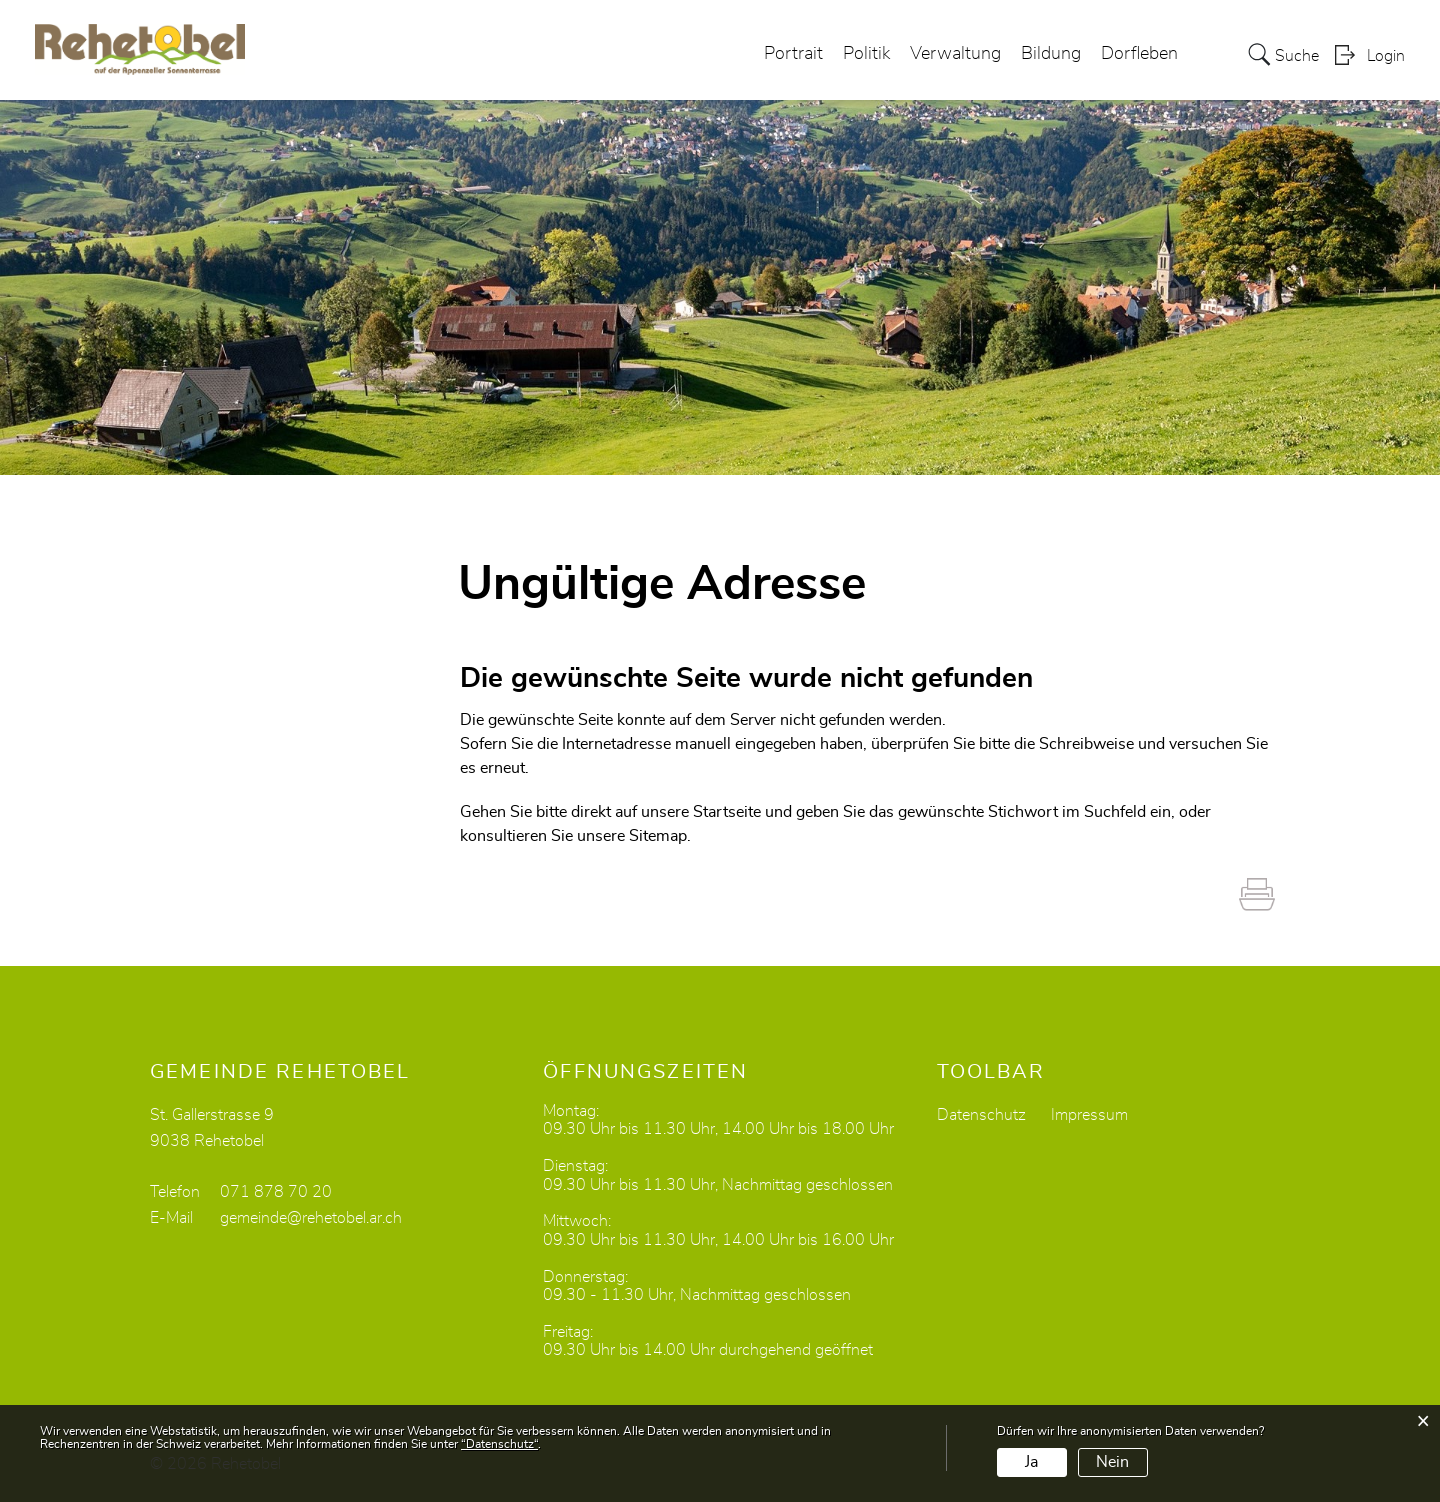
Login (1386, 56)
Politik (866, 54)
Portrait (793, 54)
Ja (1031, 1462)
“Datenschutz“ (499, 1444)
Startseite (727, 812)
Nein (1112, 1462)
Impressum (1089, 1115)
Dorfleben (1139, 54)
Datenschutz (981, 1115)
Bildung (1051, 54)
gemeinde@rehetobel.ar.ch (311, 1218)
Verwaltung (955, 54)
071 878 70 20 (276, 1192)
